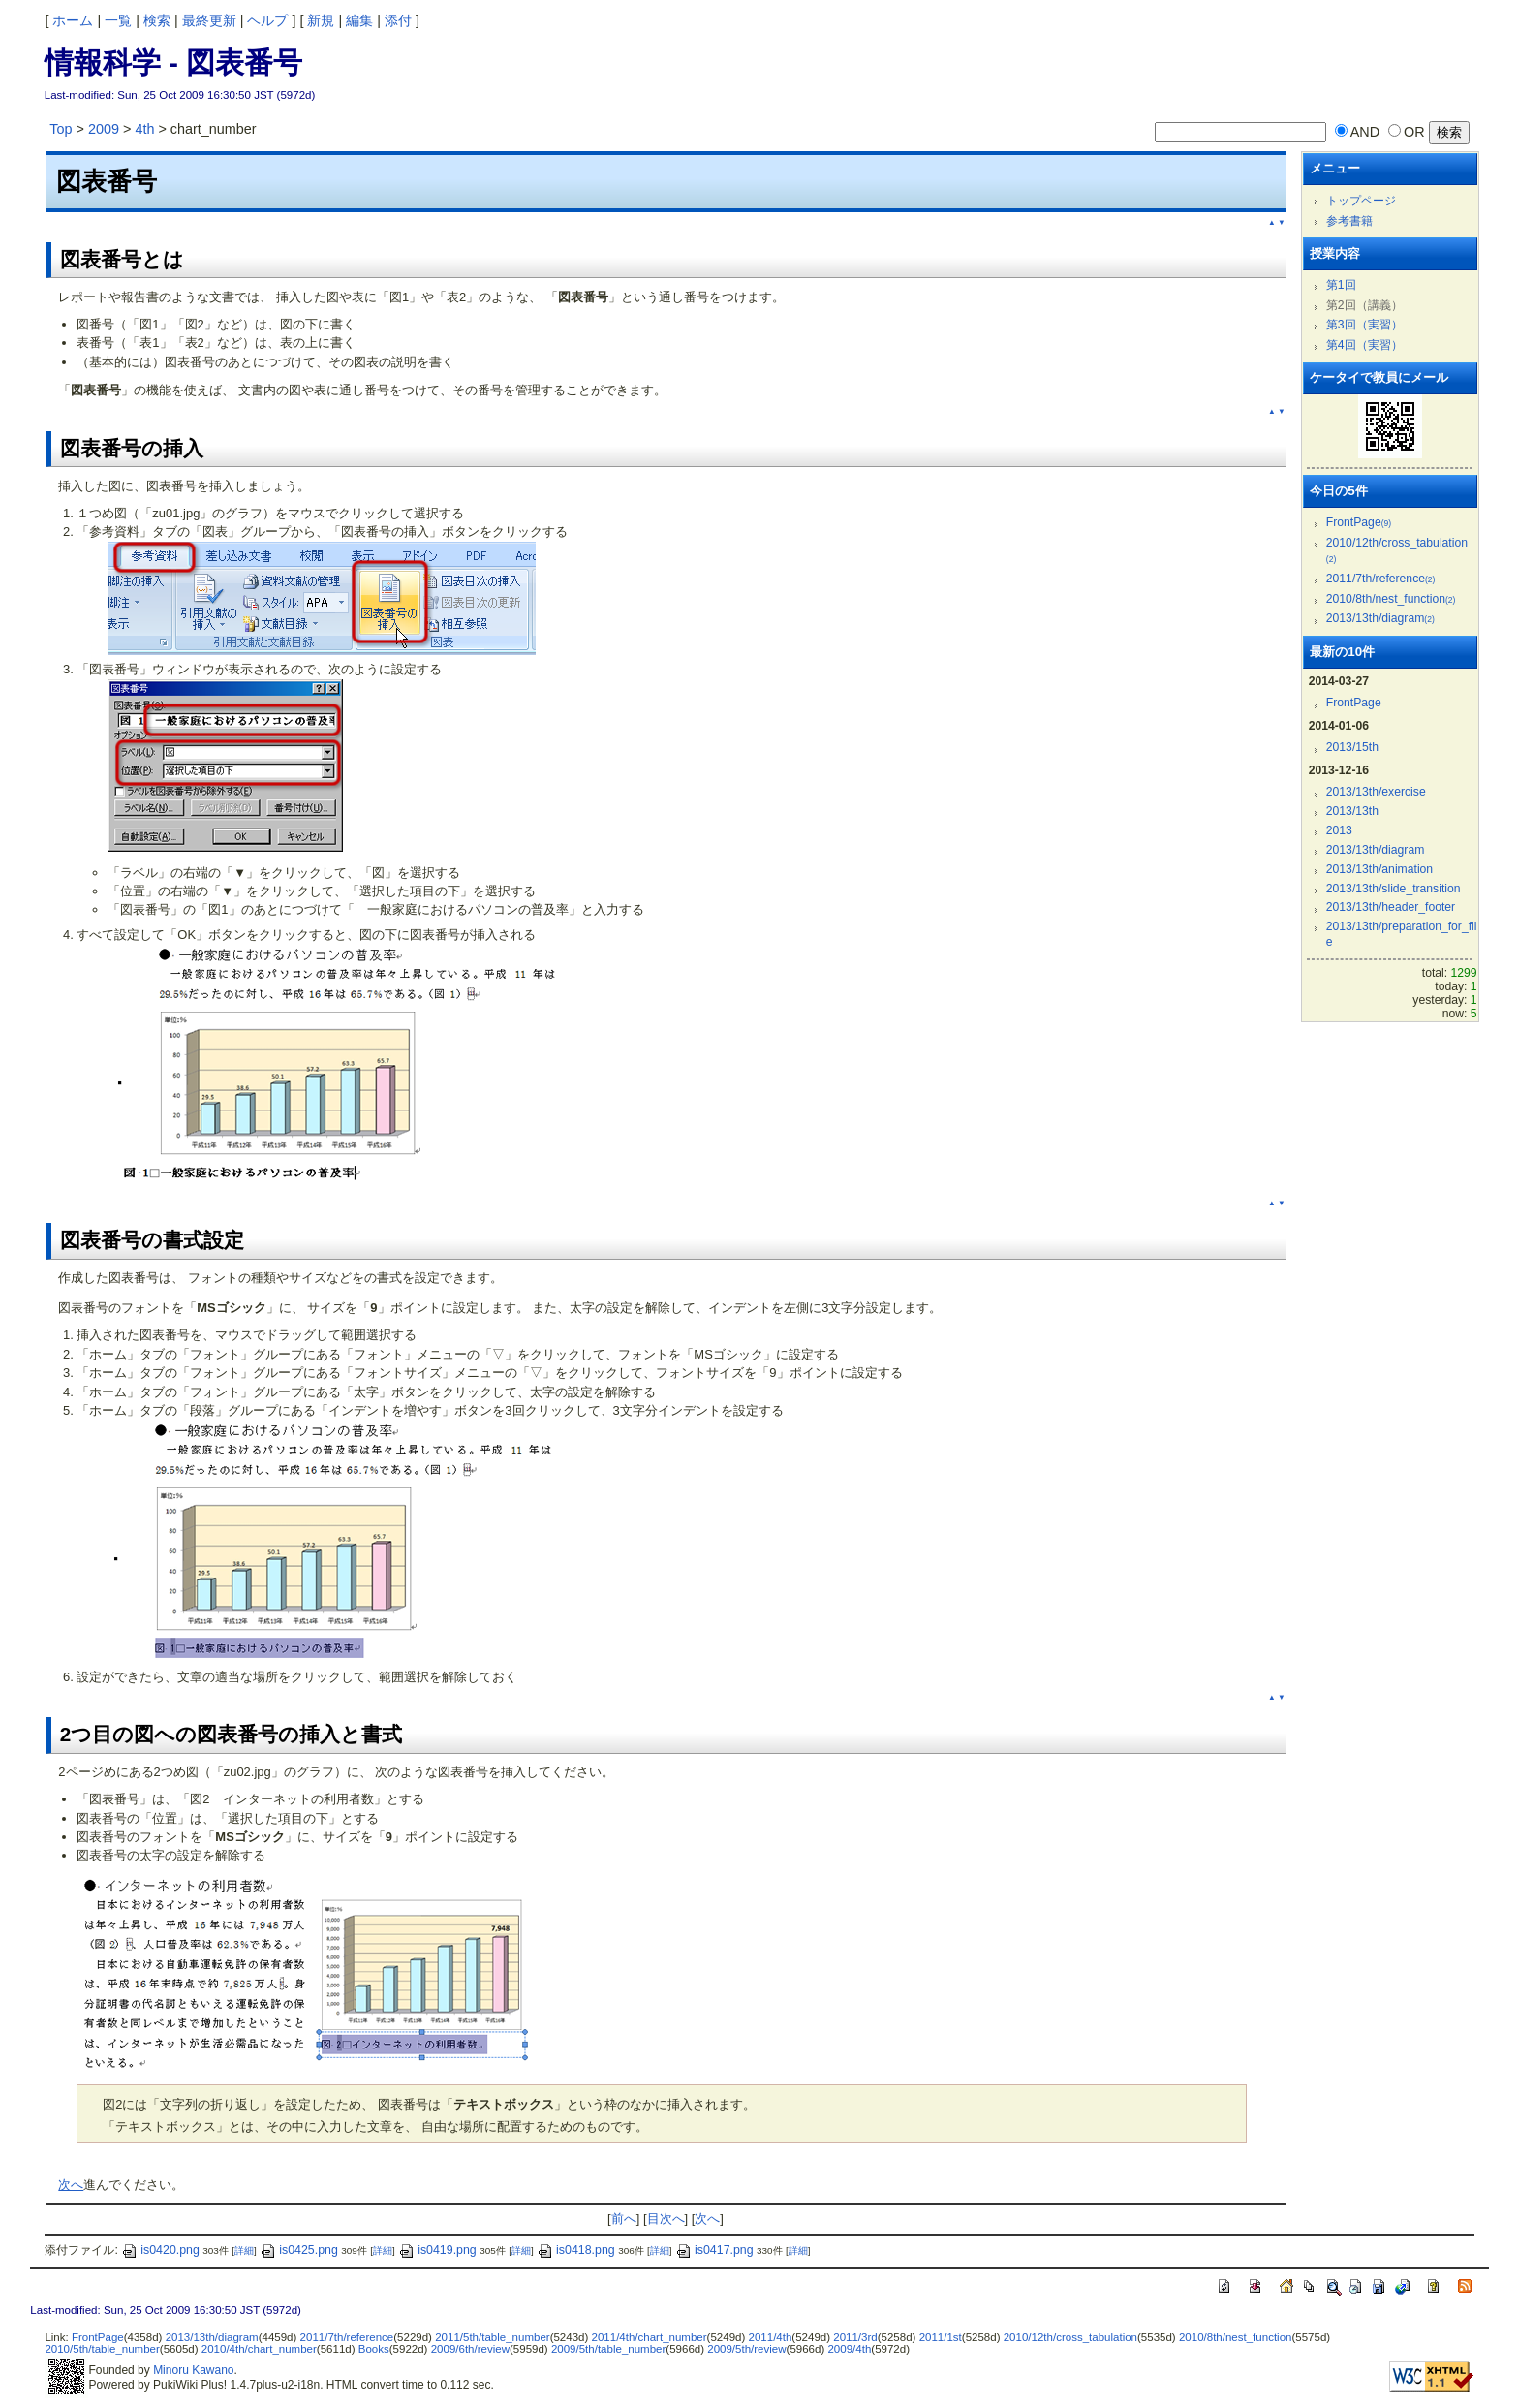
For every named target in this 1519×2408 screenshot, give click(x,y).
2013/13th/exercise (1376, 791)
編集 (359, 20)
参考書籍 (1349, 221)
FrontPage (1358, 522)
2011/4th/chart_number (649, 2337)
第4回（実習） (1364, 345)
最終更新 (209, 20)
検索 (156, 20)
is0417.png (714, 2250)
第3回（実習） (1364, 324)
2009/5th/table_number (608, 2349)
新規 (320, 20)
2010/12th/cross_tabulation (1070, 2337)
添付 (398, 20)
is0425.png (299, 2250)
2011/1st (940, 2337)
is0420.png (160, 2250)
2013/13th (1352, 811)
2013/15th (1352, 747)
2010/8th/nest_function (1391, 599)
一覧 (118, 20)
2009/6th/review (470, 2349)
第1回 (1341, 285)
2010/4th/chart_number (259, 2349)
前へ (623, 2218)
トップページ (1361, 200)
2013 (1339, 830)
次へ (70, 2184)
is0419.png (437, 2250)
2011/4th (770, 2337)
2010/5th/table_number (102, 2349)
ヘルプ (267, 20)
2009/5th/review (746, 2349)
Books (373, 2349)
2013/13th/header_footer (1390, 907)
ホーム (72, 20)
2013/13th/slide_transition (1393, 888)
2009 (103, 129)
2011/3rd (855, 2337)
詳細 (244, 2250)
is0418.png (576, 2250)
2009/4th (849, 2349)
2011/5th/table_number (492, 2337)
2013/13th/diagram (1380, 618)
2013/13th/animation (1379, 869)
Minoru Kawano (193, 2370)
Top (60, 129)
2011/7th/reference (1381, 578)
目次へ (666, 2218)
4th (144, 129)
